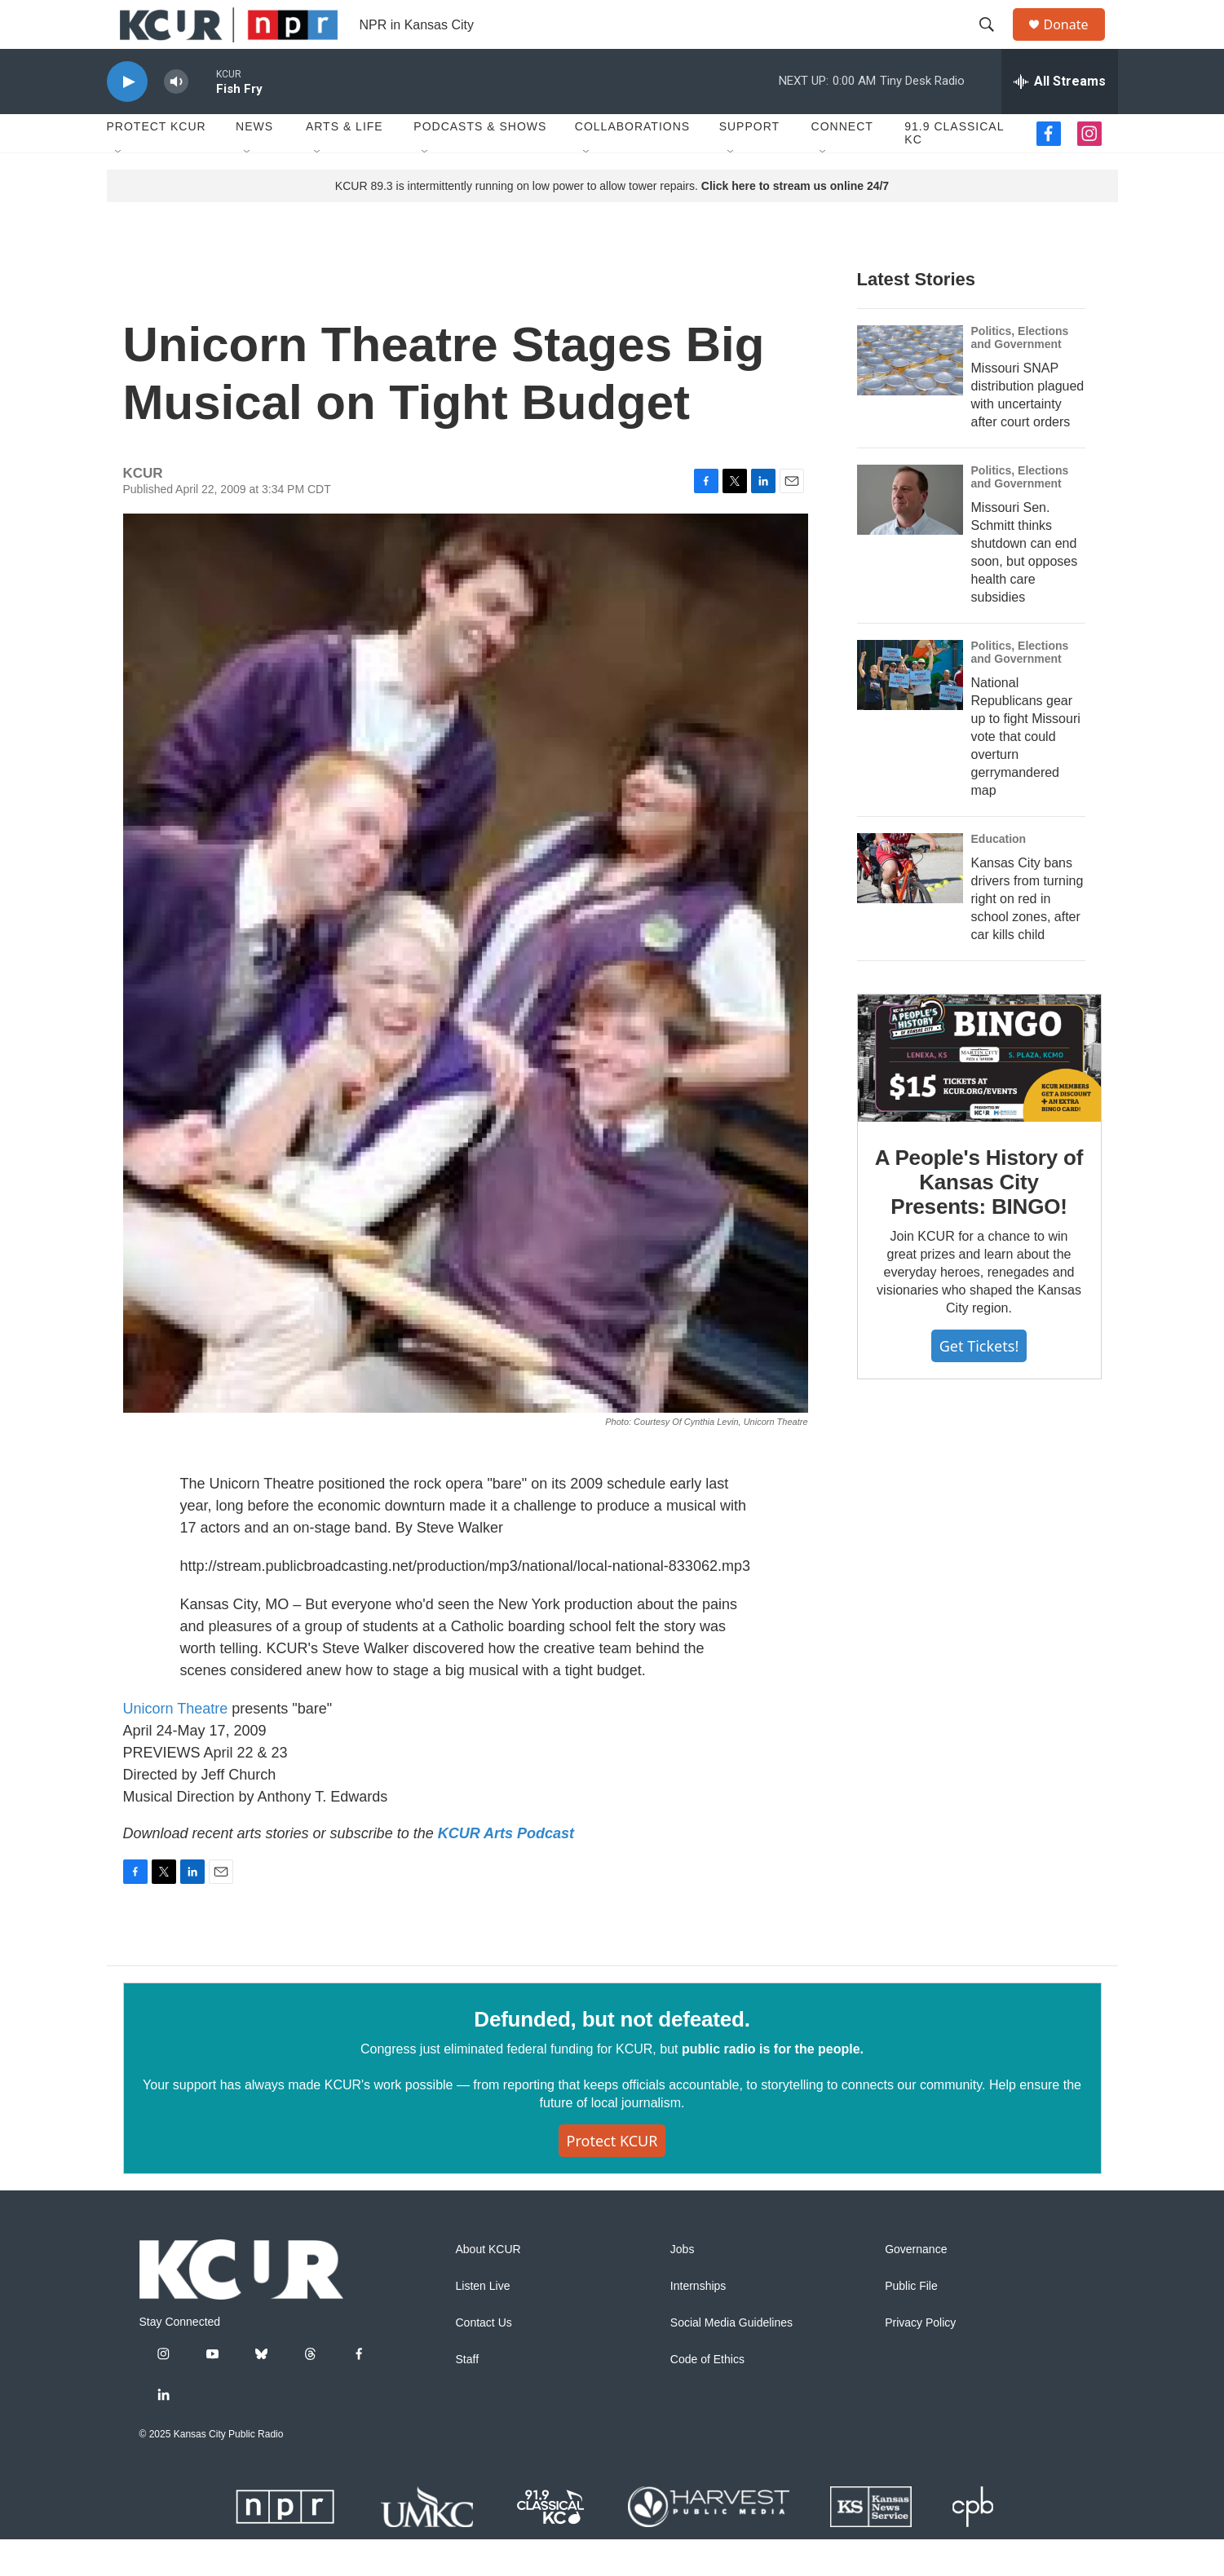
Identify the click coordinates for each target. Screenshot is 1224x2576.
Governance (916, 2286)
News (254, 163)
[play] (127, 118)
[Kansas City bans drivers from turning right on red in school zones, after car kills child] (910, 905)
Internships (698, 2323)
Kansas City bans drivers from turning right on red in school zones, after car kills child (1027, 935)
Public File (911, 2323)
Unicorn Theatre (175, 1745)
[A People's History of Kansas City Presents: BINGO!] (979, 1094)
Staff (467, 2396)
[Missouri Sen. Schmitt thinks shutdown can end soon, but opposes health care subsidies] (910, 536)
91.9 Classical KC (954, 170)
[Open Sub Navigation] (119, 189)
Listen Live (483, 2323)
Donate (1076, 42)
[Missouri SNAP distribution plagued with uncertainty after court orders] (910, 397)
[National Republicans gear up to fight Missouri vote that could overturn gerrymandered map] (910, 712)
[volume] (176, 118)
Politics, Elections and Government (1020, 374)
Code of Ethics (707, 2396)
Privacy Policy (920, 2359)
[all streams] (1059, 118)
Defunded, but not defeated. (611, 2056)
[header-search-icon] (994, 43)
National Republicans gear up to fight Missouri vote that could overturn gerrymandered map (1025, 773)
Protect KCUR (156, 163)
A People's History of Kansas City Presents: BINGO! (979, 1218)
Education (999, 875)
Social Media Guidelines (731, 2359)
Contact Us (484, 2359)
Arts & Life (344, 163)
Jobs (682, 2286)
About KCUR (488, 2286)
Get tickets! (979, 1382)
